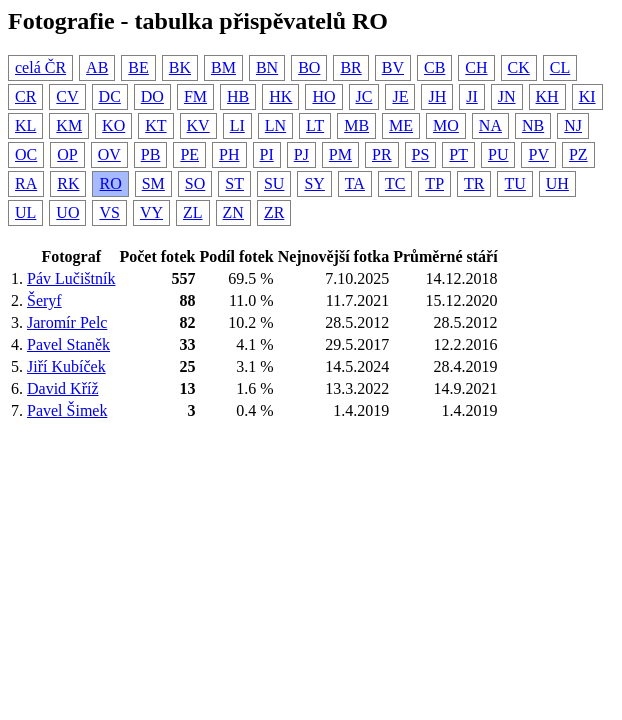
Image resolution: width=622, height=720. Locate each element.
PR (382, 154)
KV (198, 125)
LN (275, 125)
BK (180, 67)
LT (315, 125)
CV (67, 96)
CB (434, 67)
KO (113, 125)
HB (238, 96)
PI (267, 154)
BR (350, 67)
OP (67, 154)
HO (323, 96)
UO (67, 212)
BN (267, 67)
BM (223, 67)
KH (547, 96)
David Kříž (63, 388)
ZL (193, 212)
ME (401, 125)
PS (421, 154)
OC (26, 154)
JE (400, 96)
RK (68, 183)
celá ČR (40, 67)
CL (560, 67)
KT (155, 125)
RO (110, 183)
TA (355, 183)
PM (340, 154)
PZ (578, 154)
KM (69, 125)
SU (274, 183)
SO (195, 183)
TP (434, 183)
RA (26, 183)
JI (472, 96)
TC (395, 183)
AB (97, 67)
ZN (233, 212)
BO (309, 67)
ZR (274, 212)
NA (490, 125)
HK (280, 96)
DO (152, 96)
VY (151, 212)
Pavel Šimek (67, 410)
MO (446, 125)
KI (587, 96)
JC (364, 96)
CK (519, 67)
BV (393, 67)
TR (474, 183)
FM (195, 96)
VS (109, 212)
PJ (301, 154)
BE (138, 67)
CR (25, 96)
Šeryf (44, 300)
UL (25, 212)
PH (229, 154)
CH (476, 67)
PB (151, 154)
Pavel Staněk (68, 344)
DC (110, 96)
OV (109, 154)
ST (234, 183)
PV (538, 154)
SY (314, 183)
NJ (573, 125)
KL (25, 125)
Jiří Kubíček (66, 366)
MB (356, 125)
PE (189, 154)
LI (237, 125)
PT (458, 154)
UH (557, 183)
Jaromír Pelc (67, 322)
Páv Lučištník (71, 278)
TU (514, 183)
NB (533, 125)
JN (507, 96)
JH (437, 96)
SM (153, 183)
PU (498, 154)
